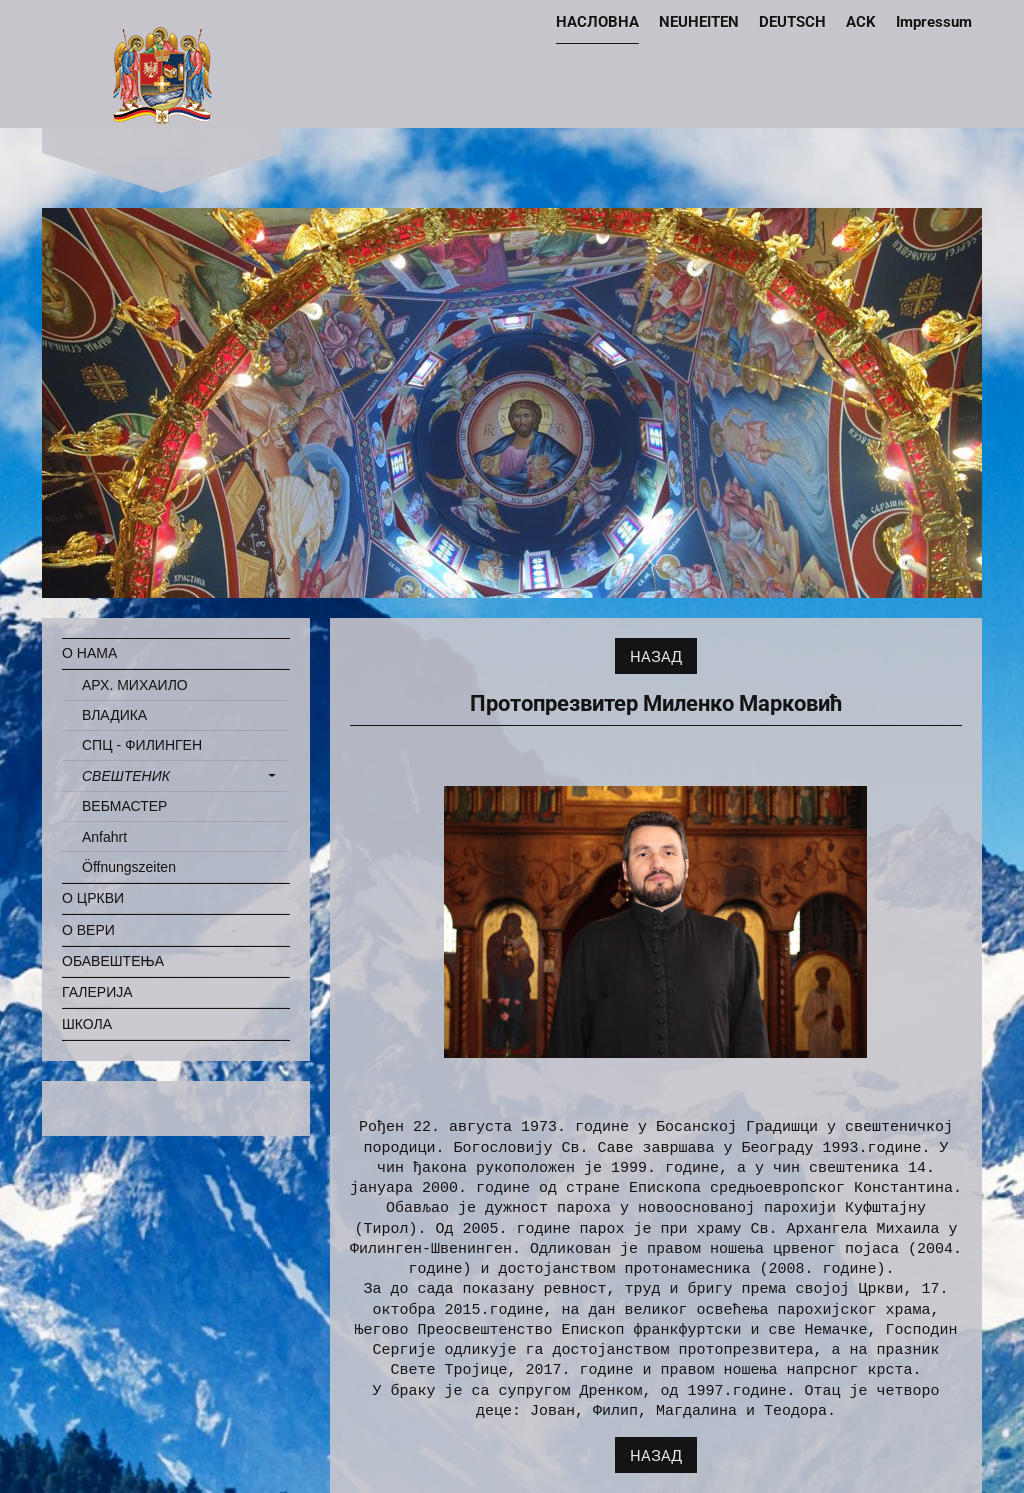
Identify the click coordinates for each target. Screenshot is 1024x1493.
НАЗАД (656, 656)
